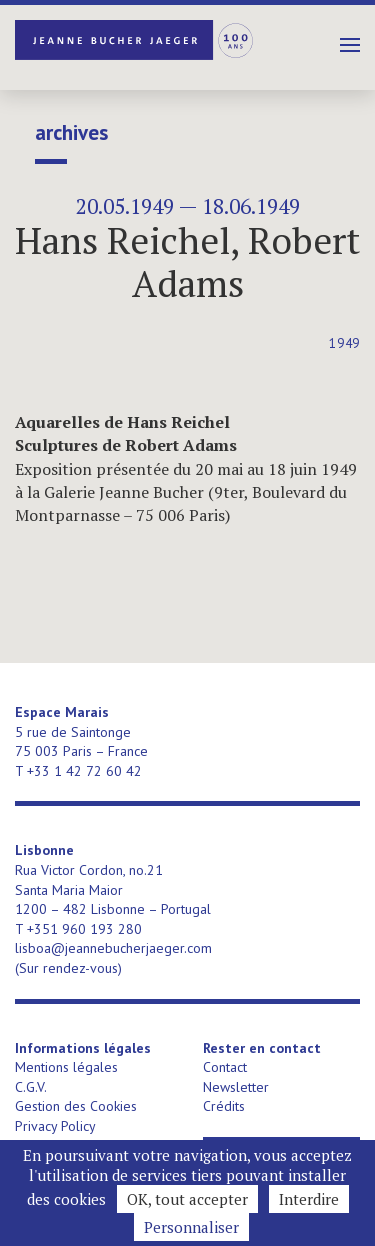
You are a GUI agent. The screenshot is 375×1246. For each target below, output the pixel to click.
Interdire (309, 1199)
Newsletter (236, 1087)
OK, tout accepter (187, 1199)
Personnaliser (191, 1227)
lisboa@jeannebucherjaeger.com (113, 948)
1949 (344, 343)
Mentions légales (66, 1067)
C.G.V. (31, 1087)
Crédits (224, 1106)
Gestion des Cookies (76, 1106)
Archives (71, 133)
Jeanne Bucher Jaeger (135, 40)
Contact (225, 1067)
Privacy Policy (55, 1126)
